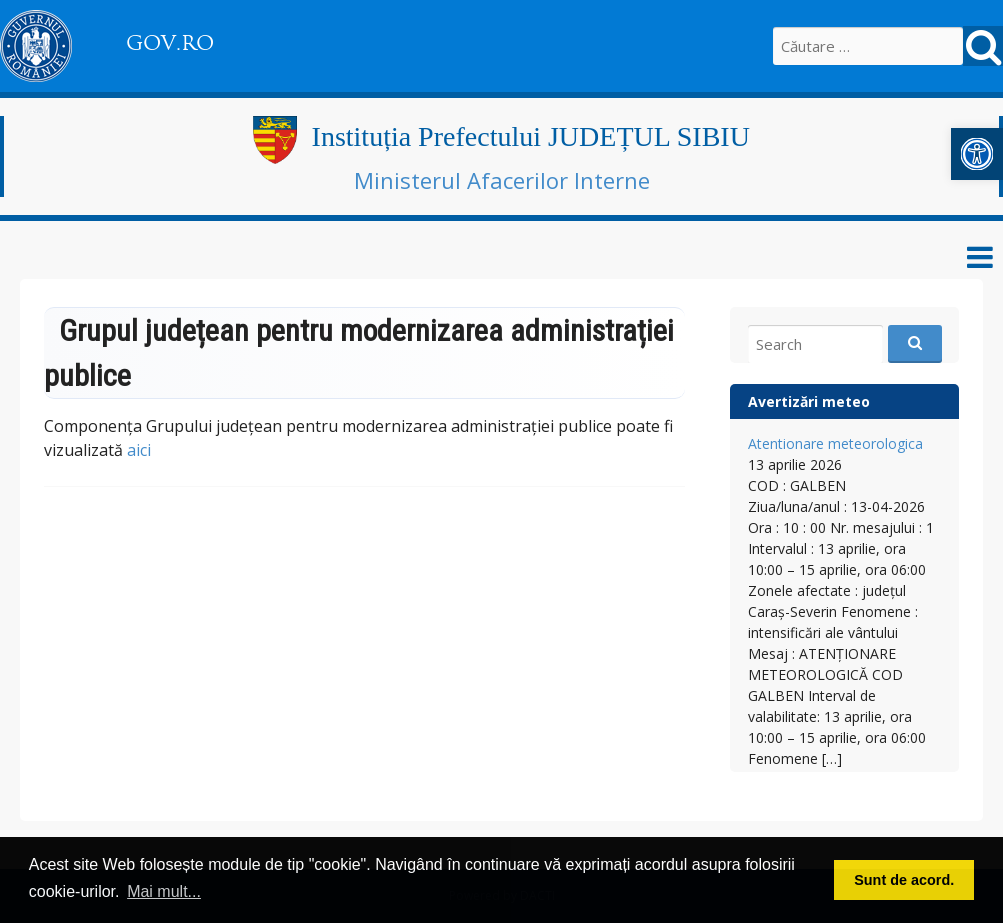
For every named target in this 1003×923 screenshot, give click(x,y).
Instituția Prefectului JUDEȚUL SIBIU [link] (531, 136)
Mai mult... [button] (164, 891)
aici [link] (139, 450)
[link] (977, 154)
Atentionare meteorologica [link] (835, 443)
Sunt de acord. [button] (904, 880)
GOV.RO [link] (170, 43)
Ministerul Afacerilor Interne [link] (502, 180)
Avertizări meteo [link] (809, 401)
